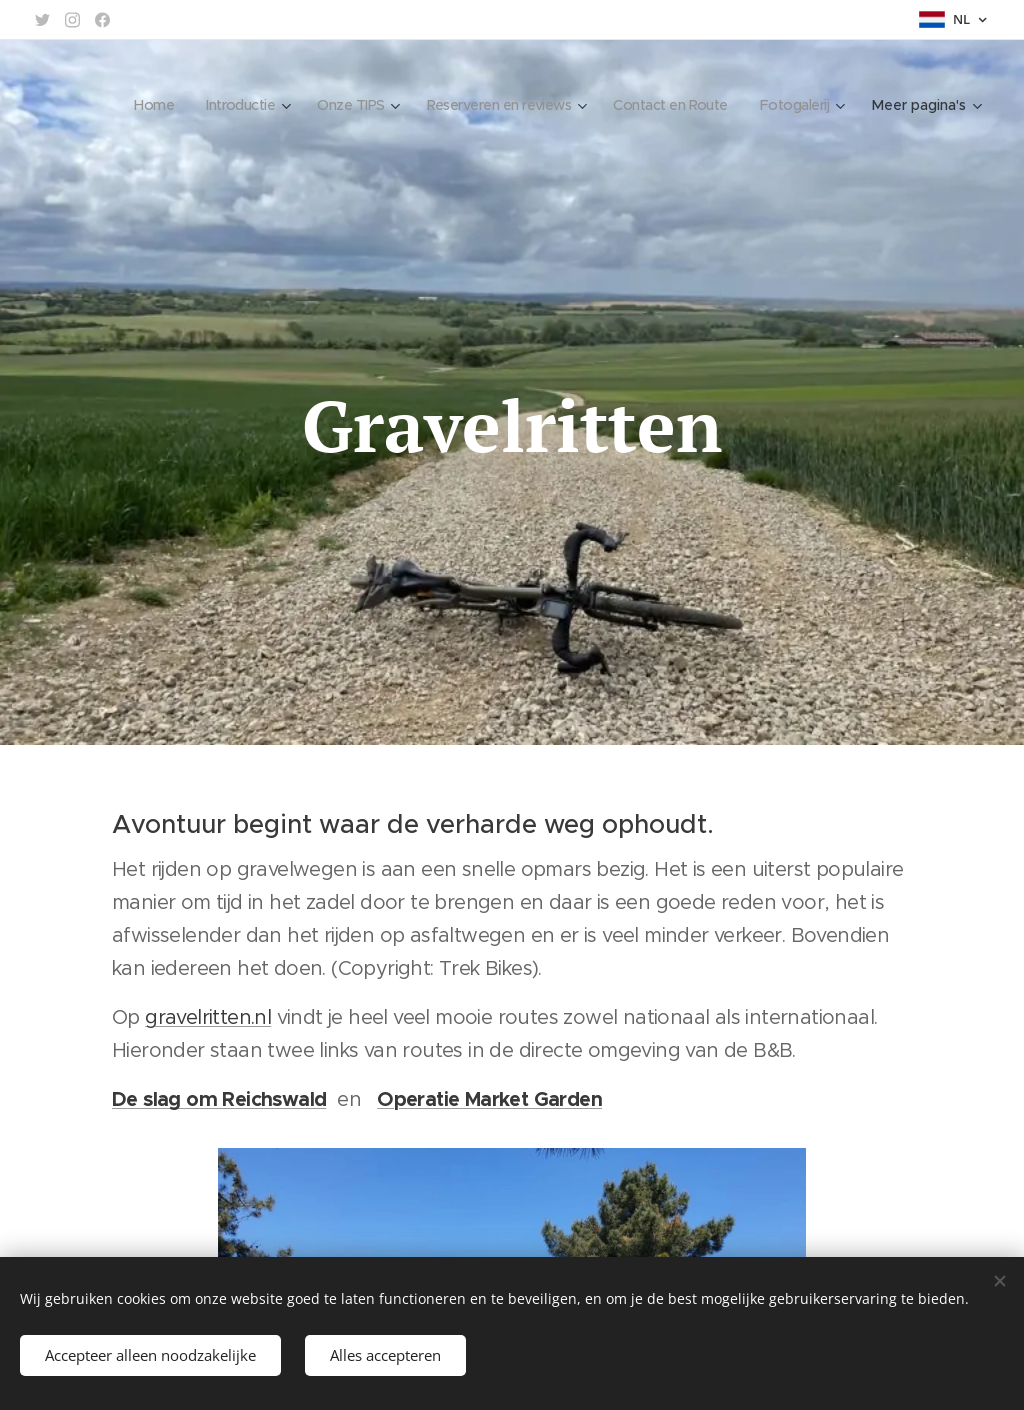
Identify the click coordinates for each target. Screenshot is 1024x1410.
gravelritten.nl (208, 1017)
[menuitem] (122, 105)
